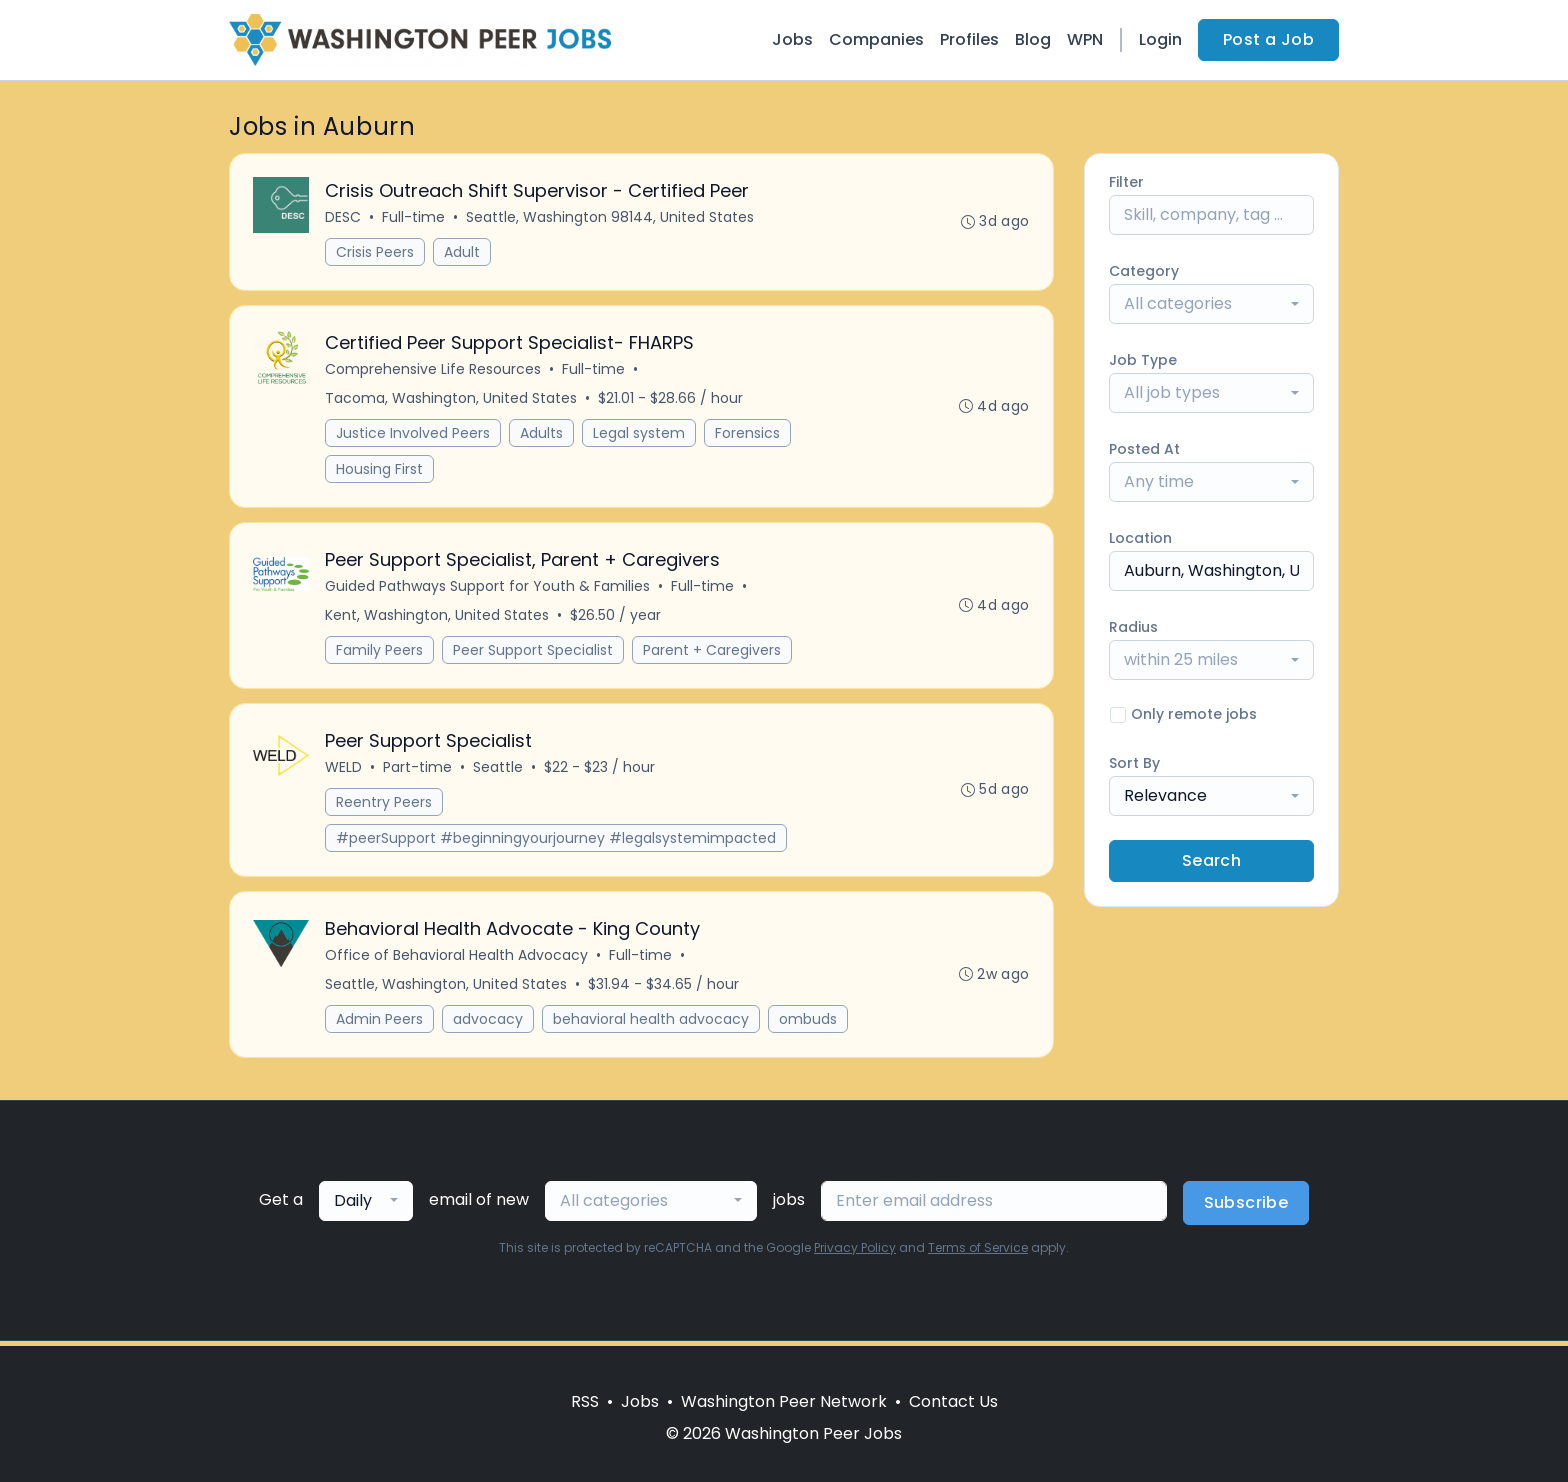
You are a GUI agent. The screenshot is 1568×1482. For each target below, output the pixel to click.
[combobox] (1211, 304)
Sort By (1134, 763)
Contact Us (953, 1401)
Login (1160, 39)
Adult (463, 253)
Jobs (792, 39)
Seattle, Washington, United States (447, 989)
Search (1211, 860)
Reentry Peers (385, 806)
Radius (1133, 627)
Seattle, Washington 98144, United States (611, 218)
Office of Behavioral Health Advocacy (457, 960)
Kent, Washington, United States (438, 618)
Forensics (748, 435)
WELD (344, 771)
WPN (1085, 39)
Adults (542, 435)
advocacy (489, 1024)
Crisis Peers (376, 253)
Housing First (380, 471)
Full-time (414, 218)
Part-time (418, 771)
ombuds (809, 1024)
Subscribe (1246, 1207)
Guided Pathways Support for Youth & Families (488, 589)
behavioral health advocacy (652, 1024)
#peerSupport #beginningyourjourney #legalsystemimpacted (557, 842)
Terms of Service (978, 1252)
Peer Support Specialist (534, 653)
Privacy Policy (855, 1252)
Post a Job (1268, 39)
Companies (876, 39)
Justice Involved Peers (414, 435)
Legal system (640, 435)
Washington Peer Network (784, 1401)
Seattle (499, 771)
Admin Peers (380, 1024)
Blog (1033, 39)
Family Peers (380, 653)
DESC (344, 218)
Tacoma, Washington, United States (452, 400)
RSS (585, 1401)
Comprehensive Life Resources (434, 371)
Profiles (969, 39)
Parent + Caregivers (713, 653)
